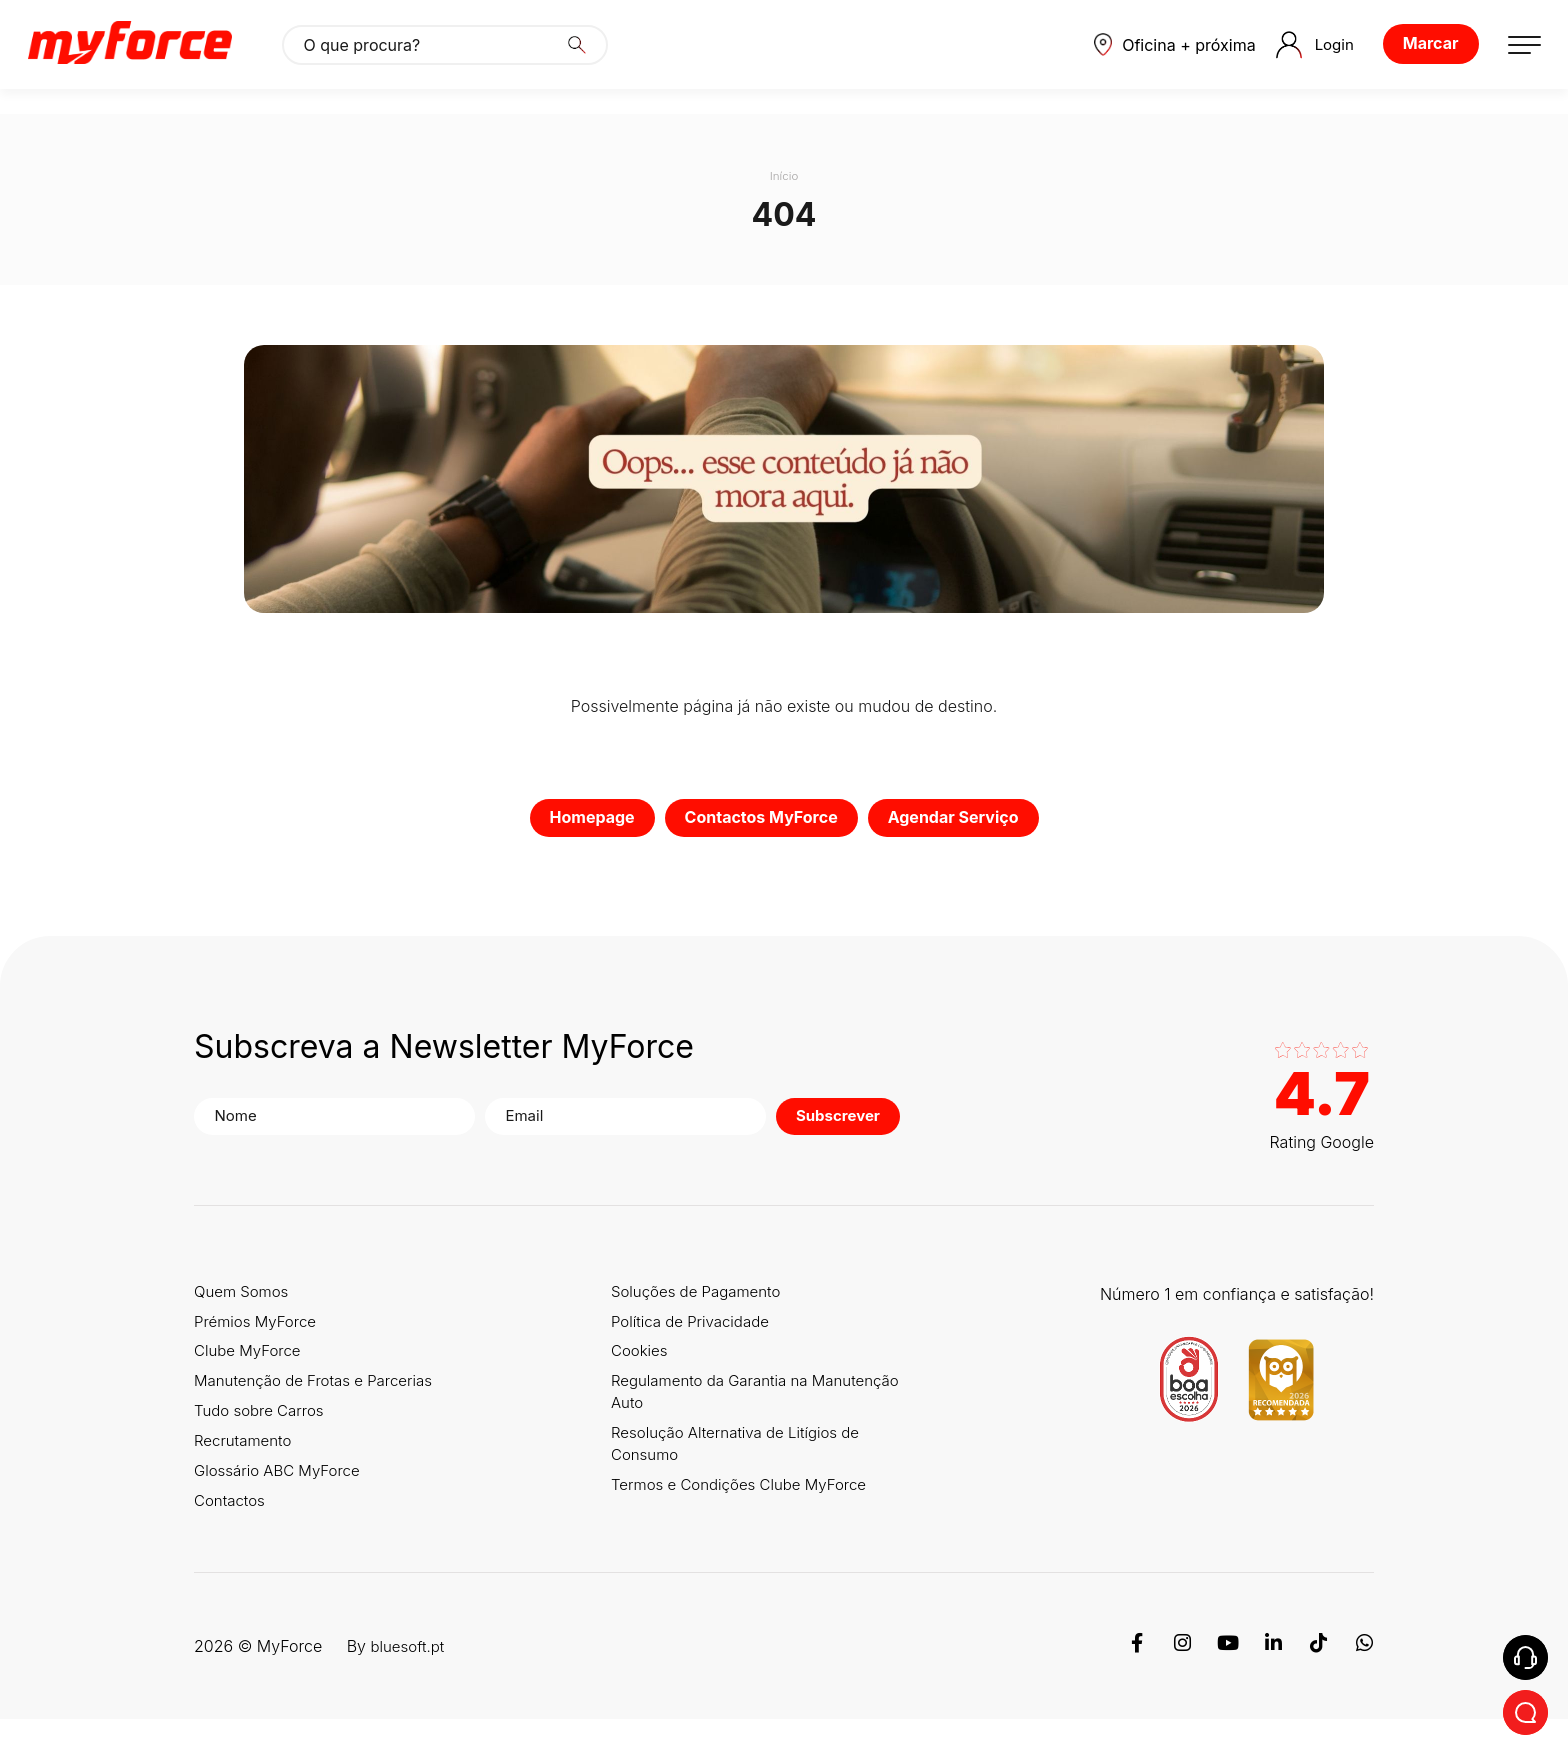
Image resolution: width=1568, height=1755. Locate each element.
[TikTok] (1318, 1682)
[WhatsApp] (1364, 1682)
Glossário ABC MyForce (282, 1500)
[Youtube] (1226, 1682)
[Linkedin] (1272, 1682)
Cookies (649, 1364)
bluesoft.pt (409, 1682)
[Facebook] (1134, 1682)
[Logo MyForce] (142, 57)
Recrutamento (246, 1466)
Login (1301, 57)
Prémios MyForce (259, 1330)
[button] (1156, 57)
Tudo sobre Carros (263, 1432)
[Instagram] (1180, 1682)
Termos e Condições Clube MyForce (755, 1518)
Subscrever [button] (769, 1120)
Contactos (232, 1534)
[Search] (589, 57)
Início (784, 175)
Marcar (1418, 56)
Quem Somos (244, 1296)
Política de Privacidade (703, 1330)
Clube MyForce (251, 1364)
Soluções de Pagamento (709, 1296)
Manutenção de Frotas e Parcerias (321, 1398)
